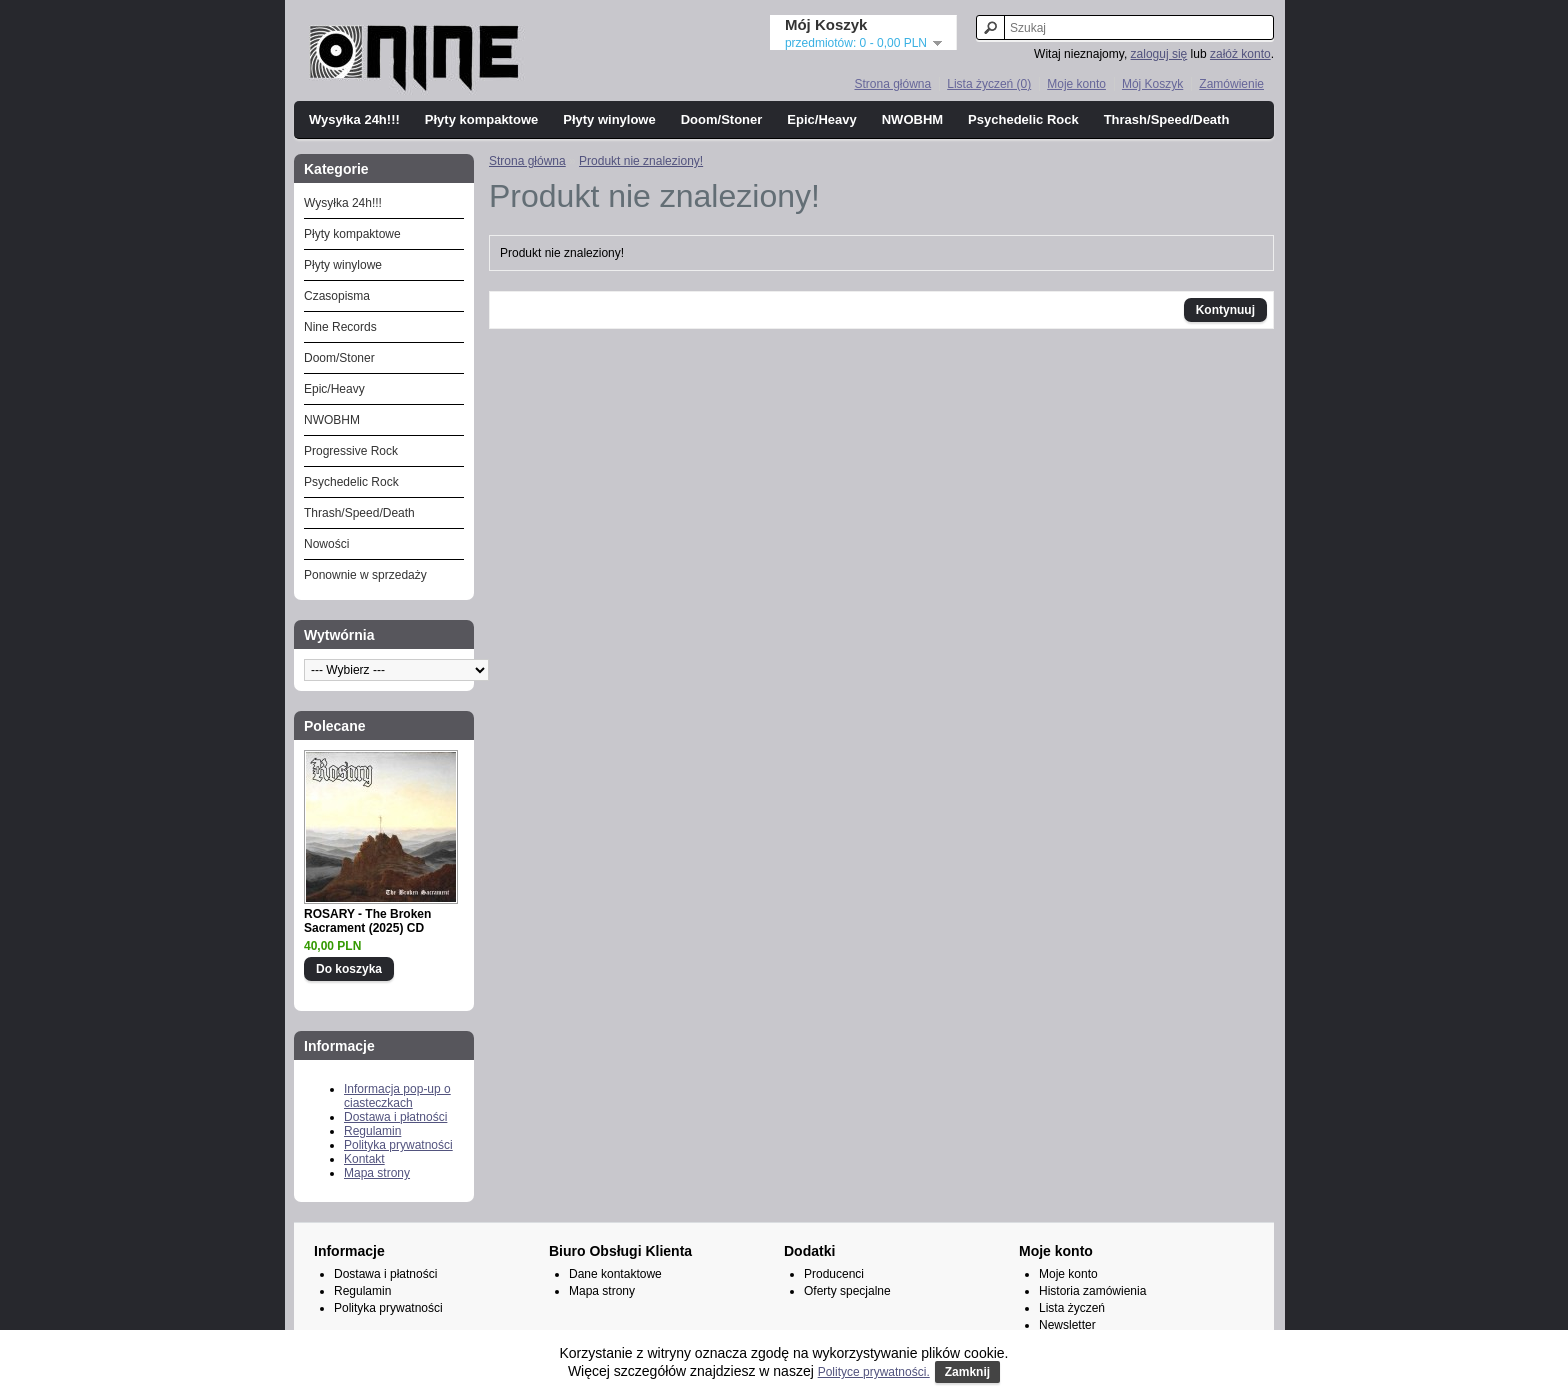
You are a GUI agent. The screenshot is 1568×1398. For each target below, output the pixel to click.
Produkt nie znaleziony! (641, 161)
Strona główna (892, 84)
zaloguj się (1159, 54)
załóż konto (1240, 54)
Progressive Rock (351, 451)
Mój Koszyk (1152, 84)
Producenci (834, 1274)
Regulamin (372, 1131)
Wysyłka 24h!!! (354, 119)
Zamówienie (1231, 84)
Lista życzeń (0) (989, 84)
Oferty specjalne (847, 1291)
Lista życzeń (1072, 1308)
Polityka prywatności (398, 1145)
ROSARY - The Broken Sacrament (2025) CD (367, 921)
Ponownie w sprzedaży (365, 575)
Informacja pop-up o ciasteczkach (397, 1096)
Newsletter (1067, 1325)
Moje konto (1076, 84)
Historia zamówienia (1092, 1291)
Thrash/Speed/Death (1167, 119)
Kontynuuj (1225, 310)
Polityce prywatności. (874, 1372)
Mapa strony (377, 1173)
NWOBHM (912, 119)
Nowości (326, 544)
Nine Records (340, 327)
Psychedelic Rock (1023, 119)
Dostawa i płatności (395, 1117)
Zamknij (967, 1372)
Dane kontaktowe (615, 1274)
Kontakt (364, 1159)
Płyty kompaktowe (481, 119)
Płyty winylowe (609, 119)
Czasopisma (337, 296)
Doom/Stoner (722, 119)
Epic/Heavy (821, 119)
